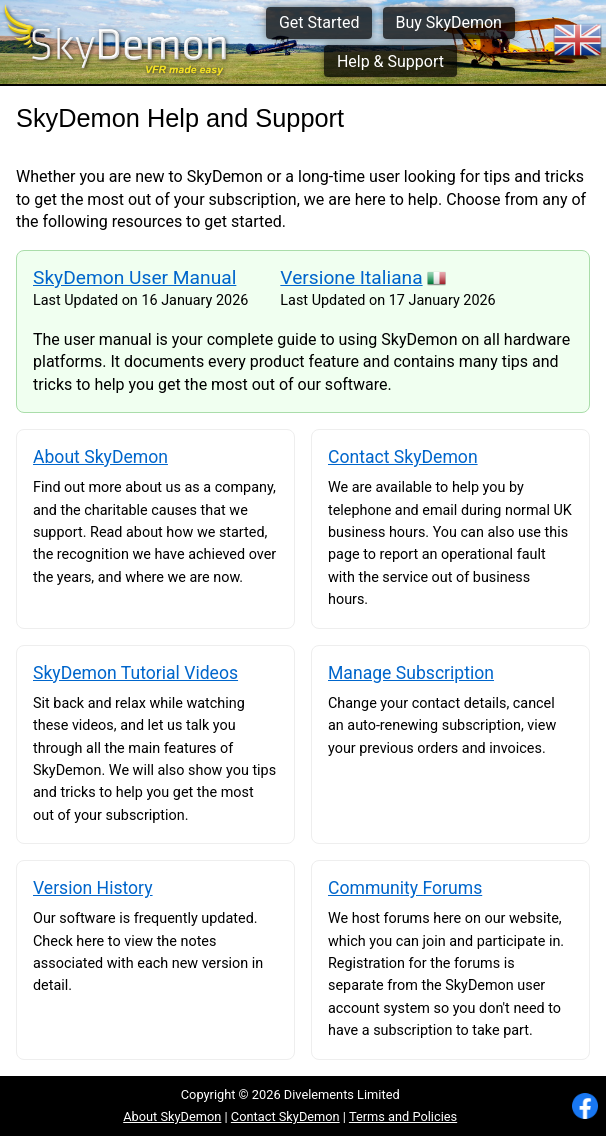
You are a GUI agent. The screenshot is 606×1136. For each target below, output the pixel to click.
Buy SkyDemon (448, 22)
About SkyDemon (172, 1116)
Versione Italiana (351, 278)
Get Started (319, 22)
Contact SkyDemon (285, 1116)
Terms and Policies (403, 1116)
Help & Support (390, 61)
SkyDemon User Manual (134, 278)
